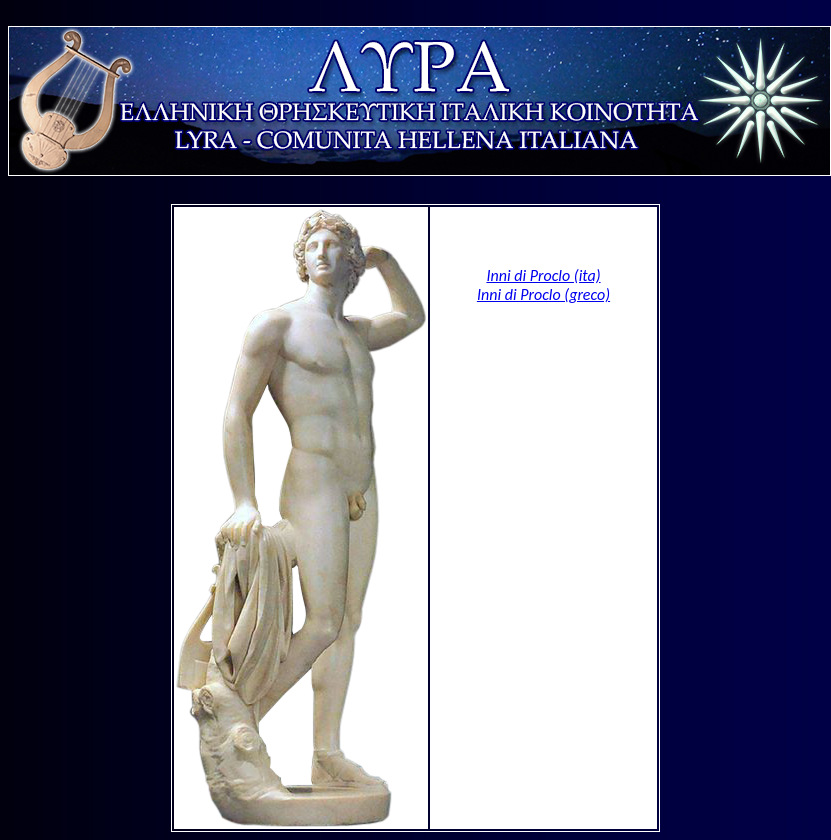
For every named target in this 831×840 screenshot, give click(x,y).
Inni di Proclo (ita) (543, 275)
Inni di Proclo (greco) (543, 294)
